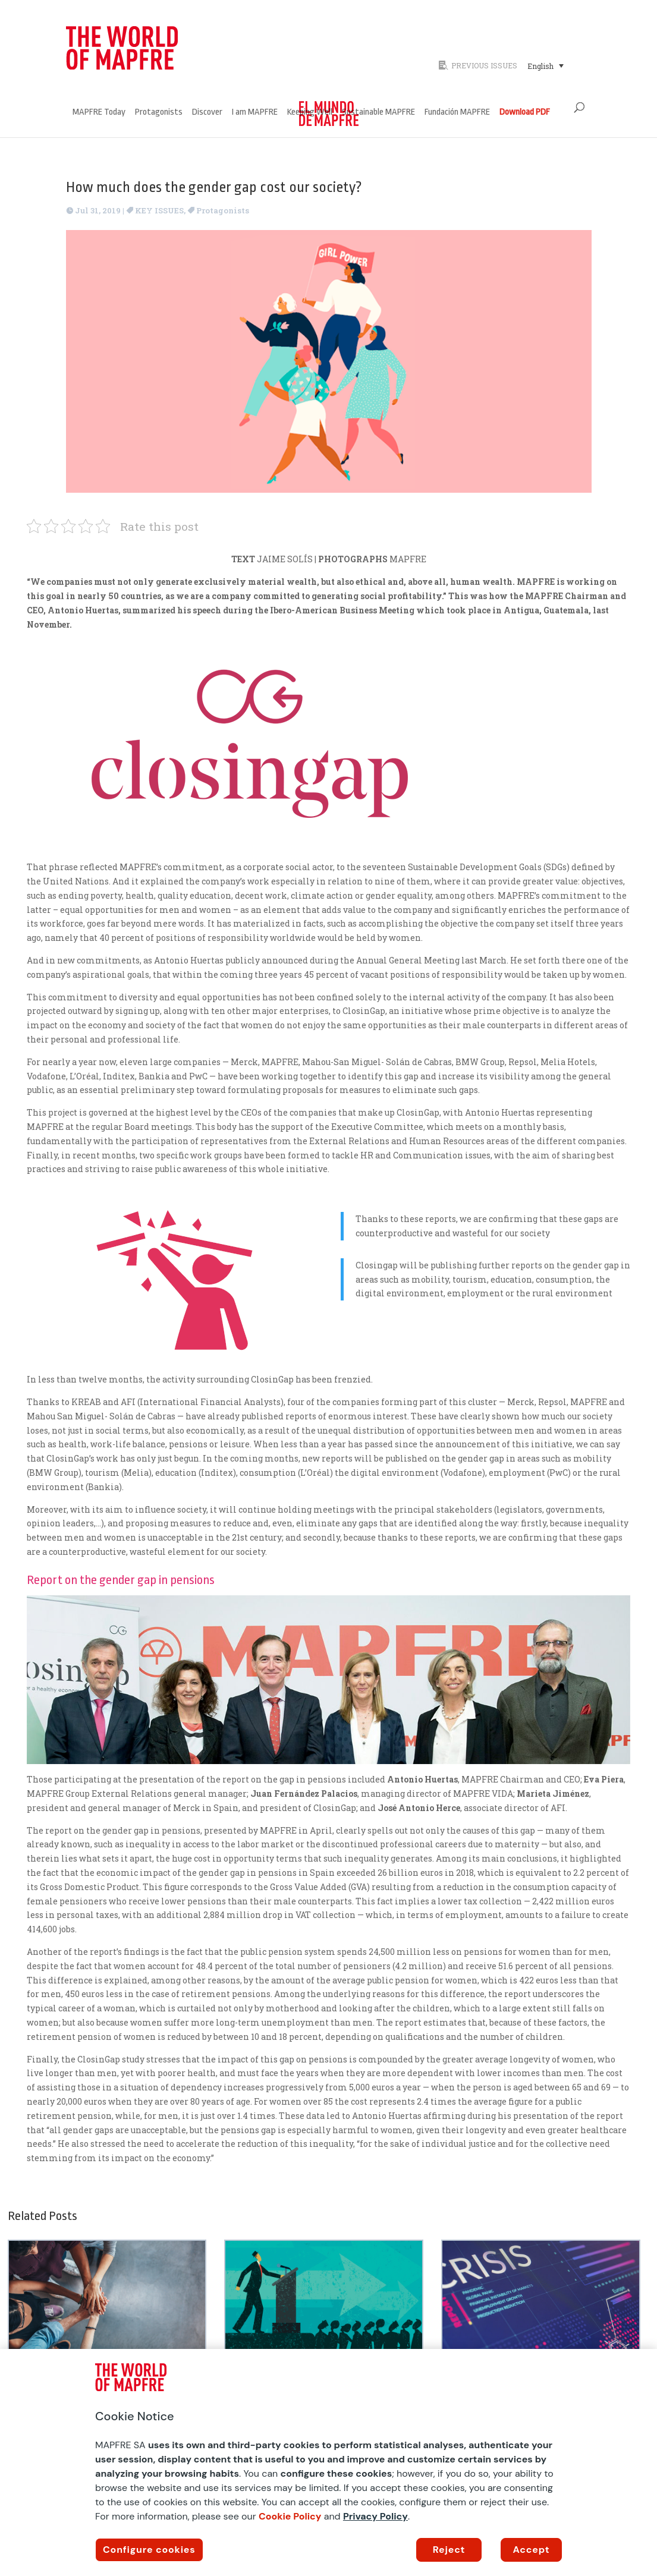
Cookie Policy (290, 2516)
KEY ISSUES (159, 210)
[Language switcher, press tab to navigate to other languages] (545, 65)
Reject (449, 2549)
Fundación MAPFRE (457, 112)
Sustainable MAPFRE (378, 112)
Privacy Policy (375, 2516)
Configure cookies (149, 2549)
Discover (207, 112)
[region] (328, 2462)
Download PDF (524, 112)
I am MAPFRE (255, 112)
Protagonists (159, 112)
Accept (531, 2549)
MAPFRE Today (99, 112)
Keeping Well (309, 112)
